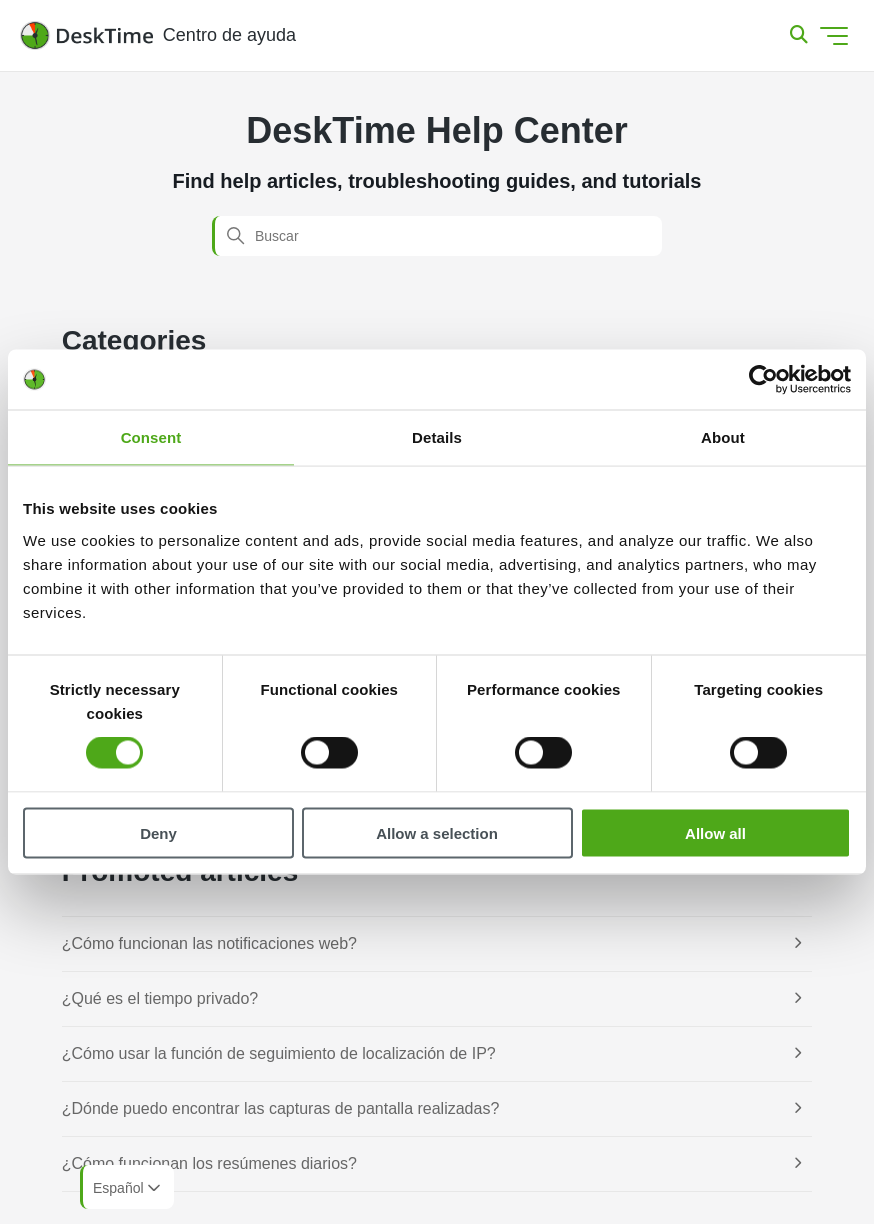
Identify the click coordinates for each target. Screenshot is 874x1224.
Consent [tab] (151, 437)
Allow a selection (437, 832)
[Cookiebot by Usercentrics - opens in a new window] (763, 380)
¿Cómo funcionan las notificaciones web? (209, 943)
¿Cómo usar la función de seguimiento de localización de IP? (279, 1053)
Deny (158, 832)
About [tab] (723, 437)
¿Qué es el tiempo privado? (160, 998)
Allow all (715, 832)
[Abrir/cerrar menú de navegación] (834, 36)
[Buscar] (437, 236)
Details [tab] (437, 437)
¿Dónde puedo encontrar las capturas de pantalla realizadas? (281, 1108)
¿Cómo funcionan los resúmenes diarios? (209, 1163)
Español (128, 1188)
